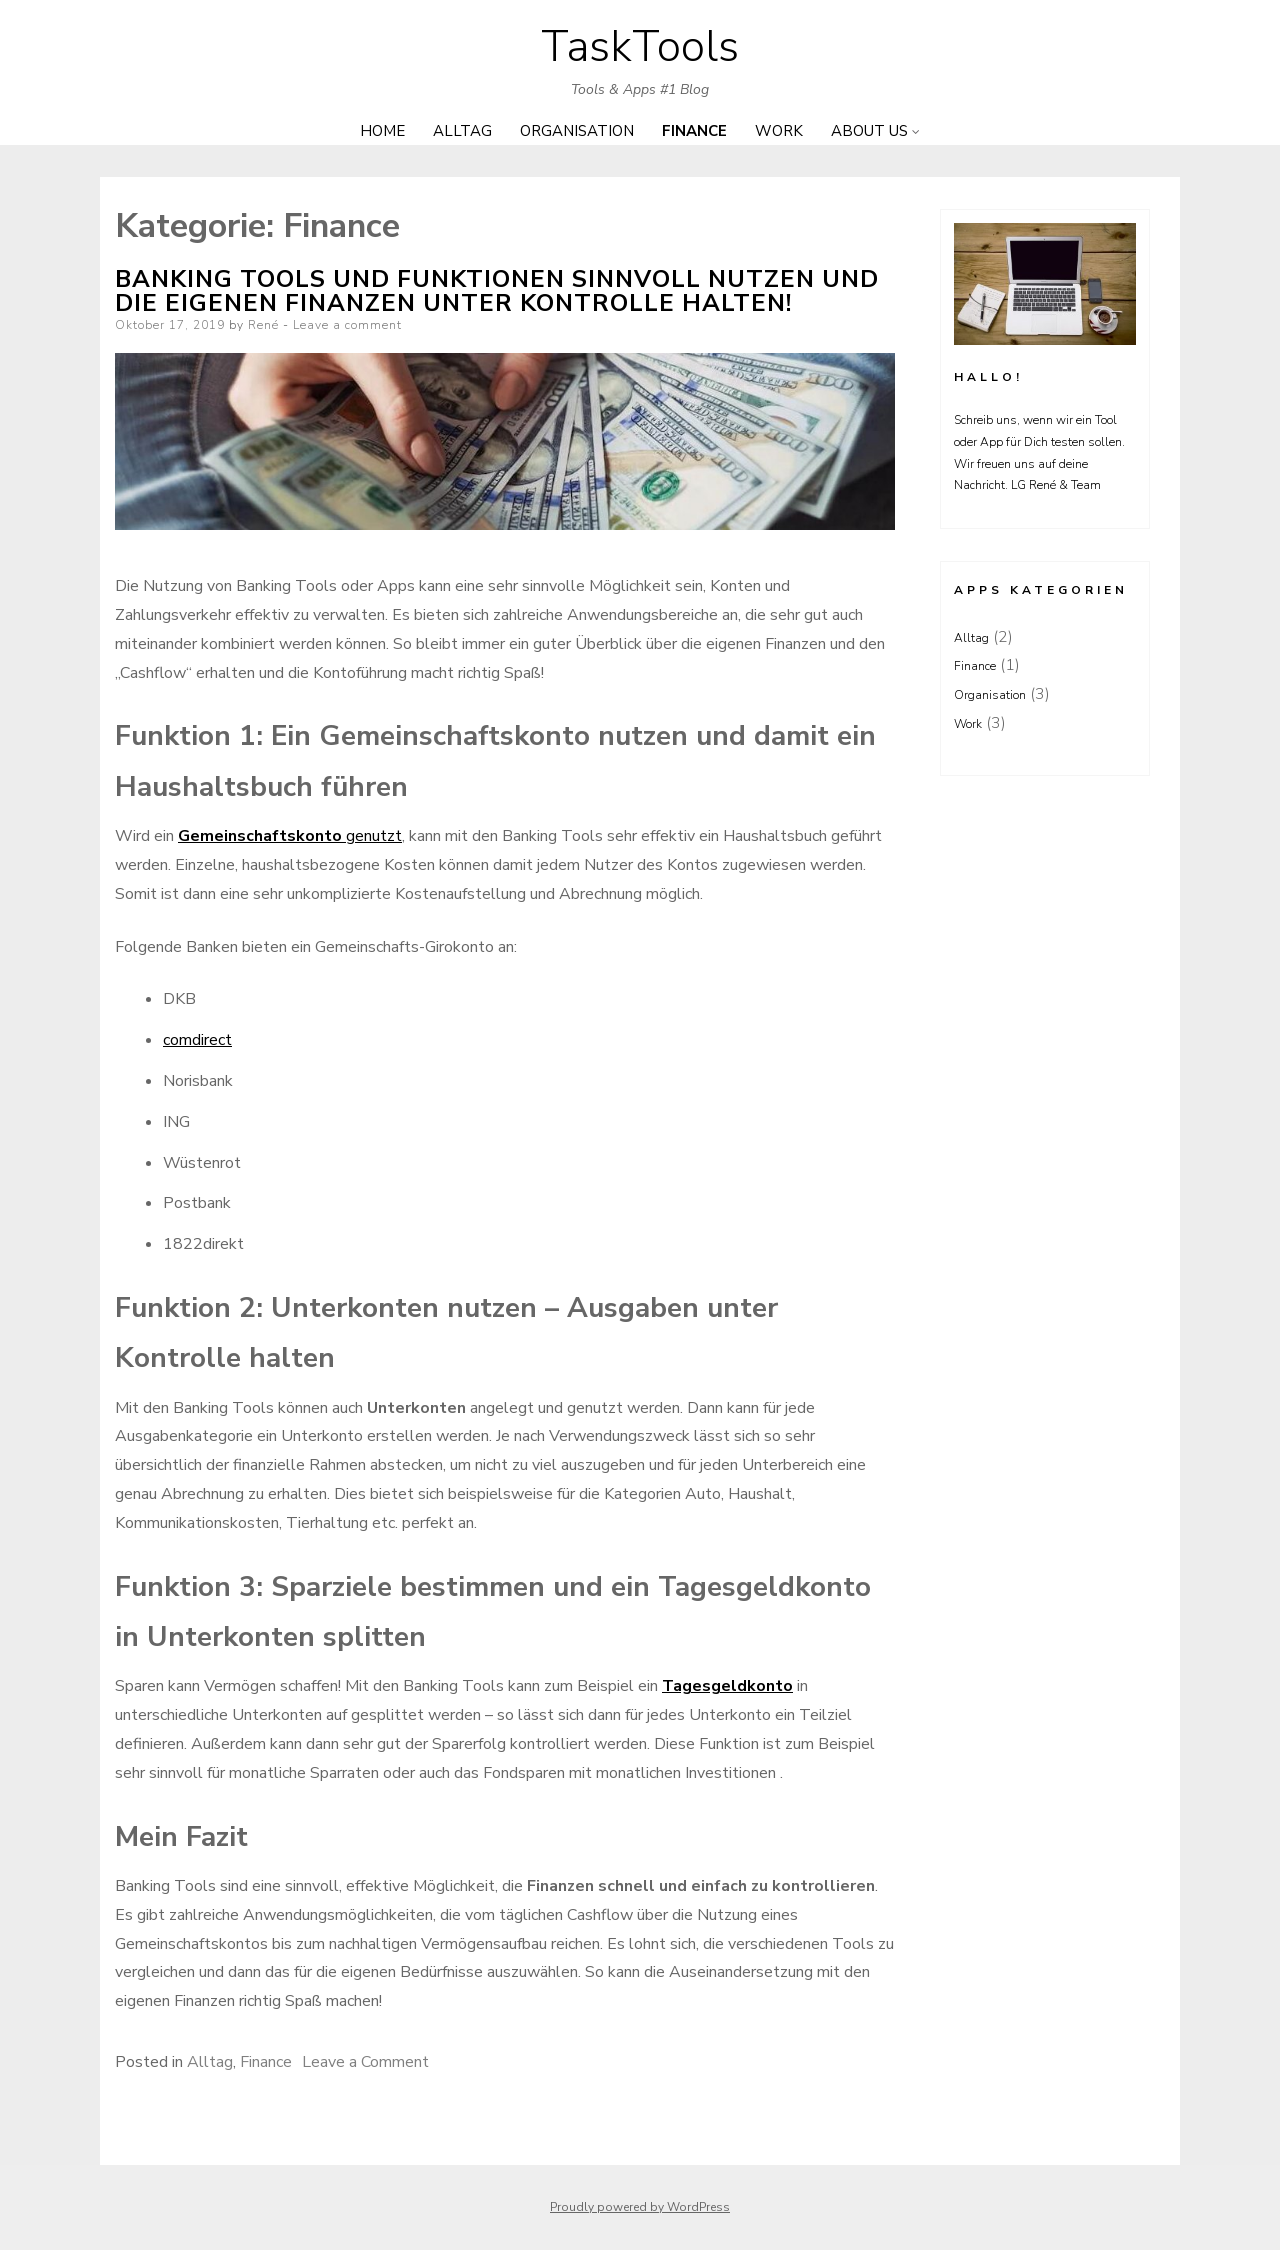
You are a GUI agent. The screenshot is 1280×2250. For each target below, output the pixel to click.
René (263, 325)
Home (382, 131)
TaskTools (640, 47)
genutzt (290, 836)
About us (869, 131)
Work (779, 131)
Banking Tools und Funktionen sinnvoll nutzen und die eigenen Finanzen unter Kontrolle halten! (497, 291)
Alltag (462, 131)
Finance (694, 131)
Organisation (577, 131)
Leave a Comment (365, 2062)
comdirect (197, 1040)
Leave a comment (347, 325)
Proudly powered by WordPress (640, 2207)
